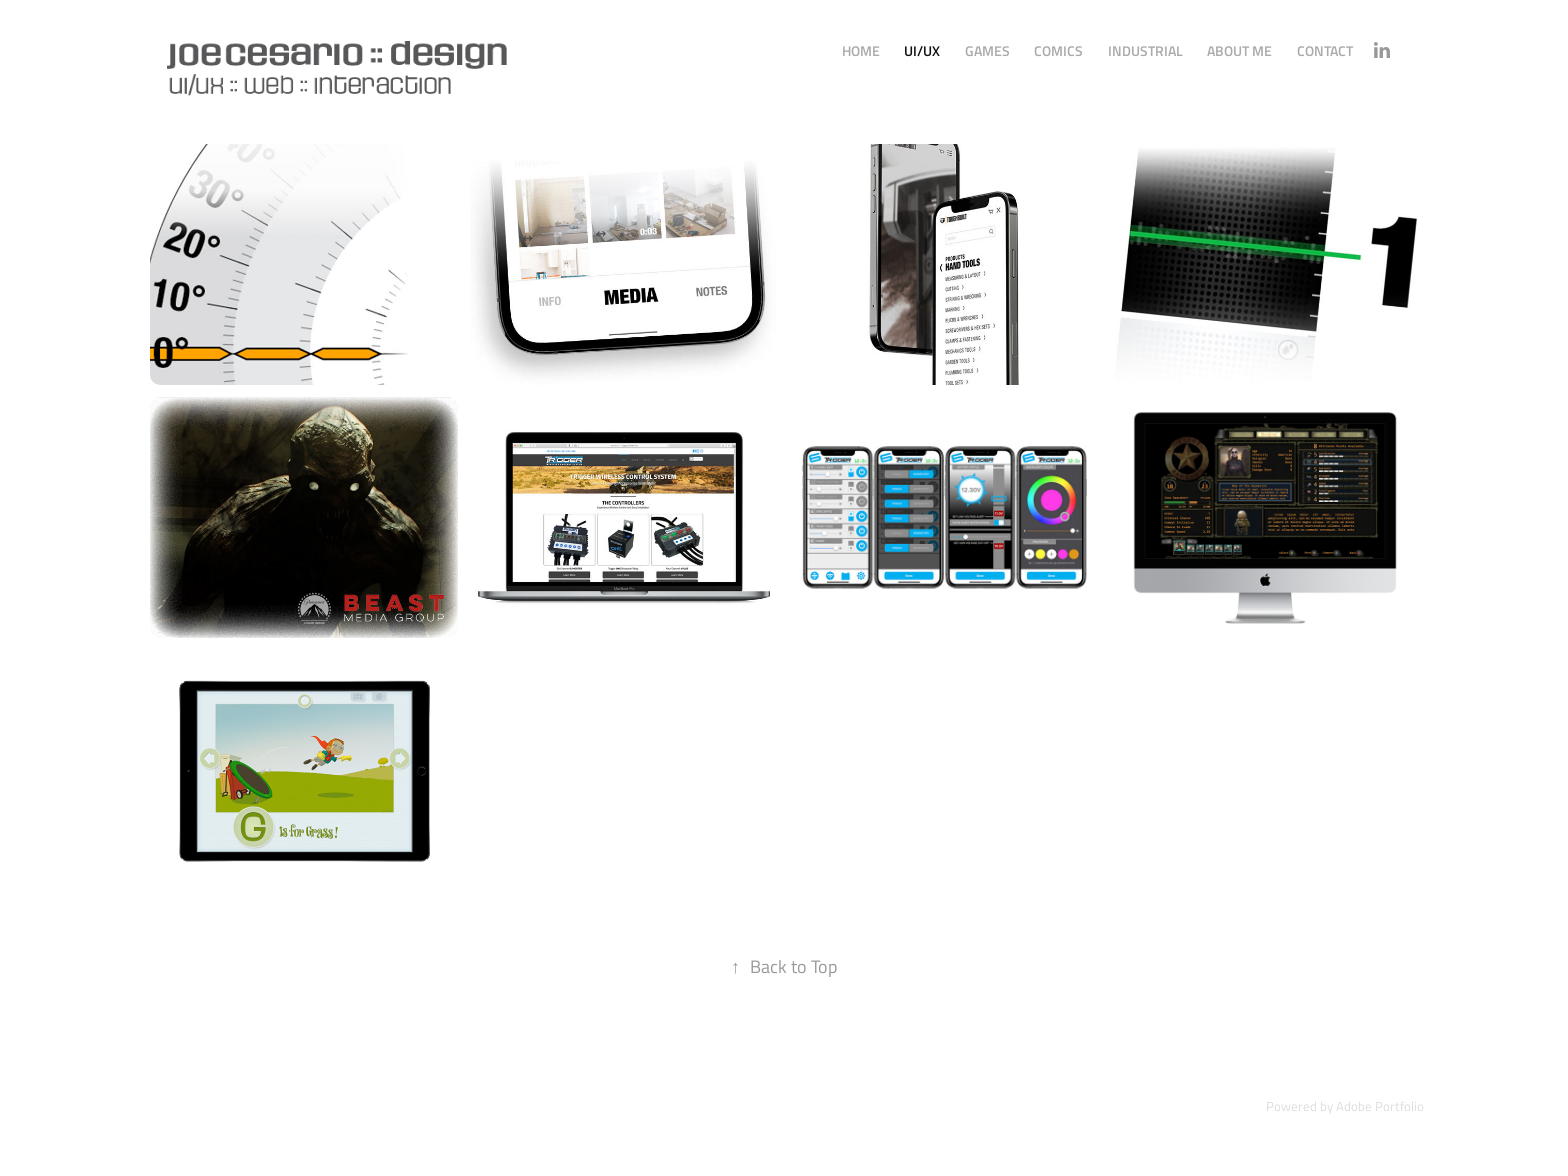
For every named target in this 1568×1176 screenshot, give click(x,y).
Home (861, 50)
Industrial (1145, 50)
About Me (1239, 50)
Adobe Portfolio (1380, 1106)
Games (987, 50)
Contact (1325, 50)
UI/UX (922, 50)
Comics (1058, 50)
